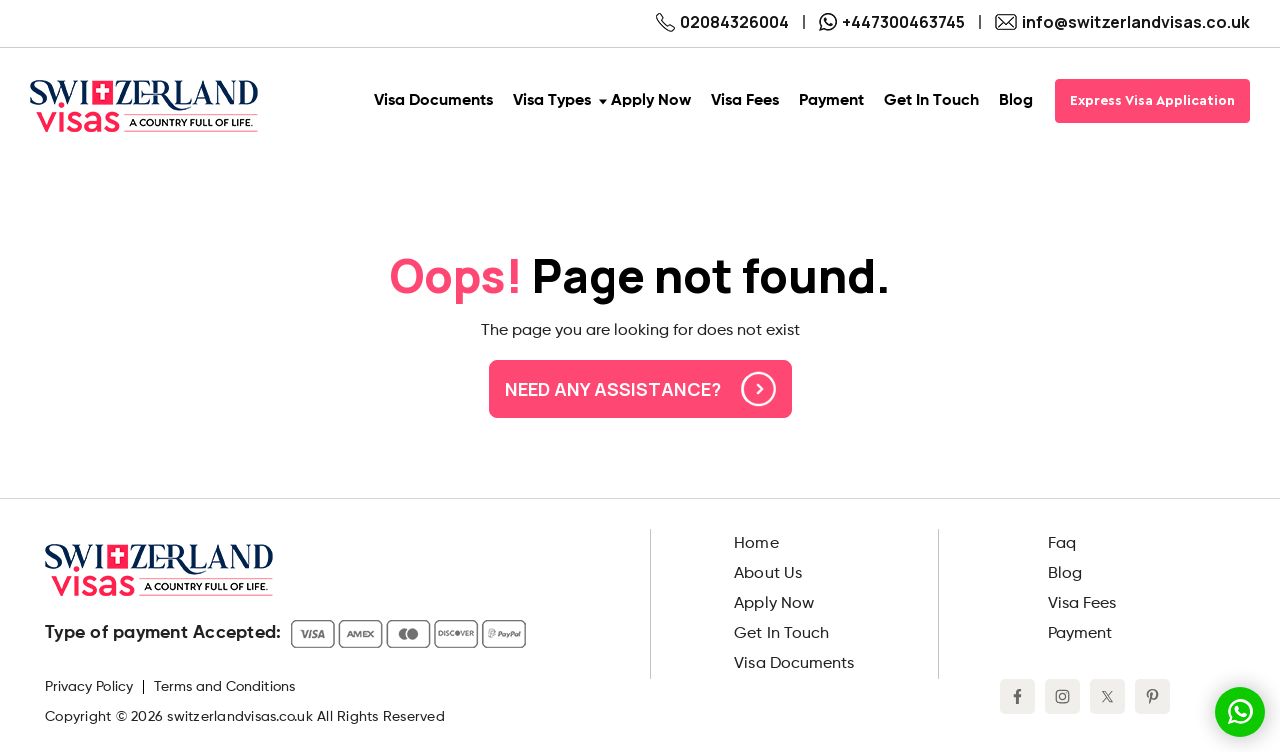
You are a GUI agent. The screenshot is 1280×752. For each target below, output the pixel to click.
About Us (767, 574)
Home (756, 544)
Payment (1080, 634)
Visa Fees (1082, 604)
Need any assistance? (640, 389)
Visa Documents (794, 664)
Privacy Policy (89, 687)
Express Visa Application (1152, 101)
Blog (1065, 574)
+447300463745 (892, 22)
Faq (1062, 544)
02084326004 (722, 22)
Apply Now (773, 604)
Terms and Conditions (224, 687)
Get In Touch (781, 634)
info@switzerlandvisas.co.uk (1122, 22)
